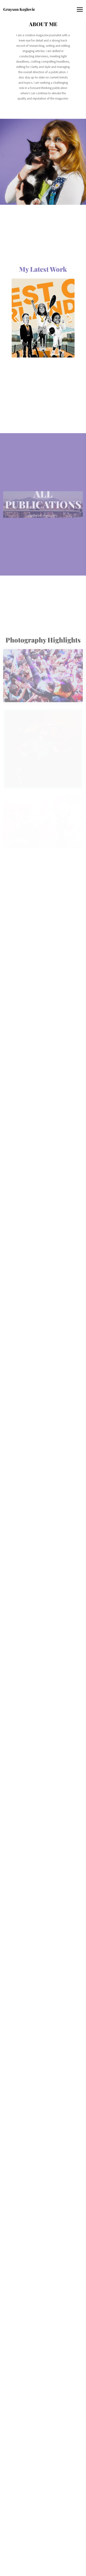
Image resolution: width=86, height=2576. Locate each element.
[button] (69, 318)
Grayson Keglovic (19, 9)
